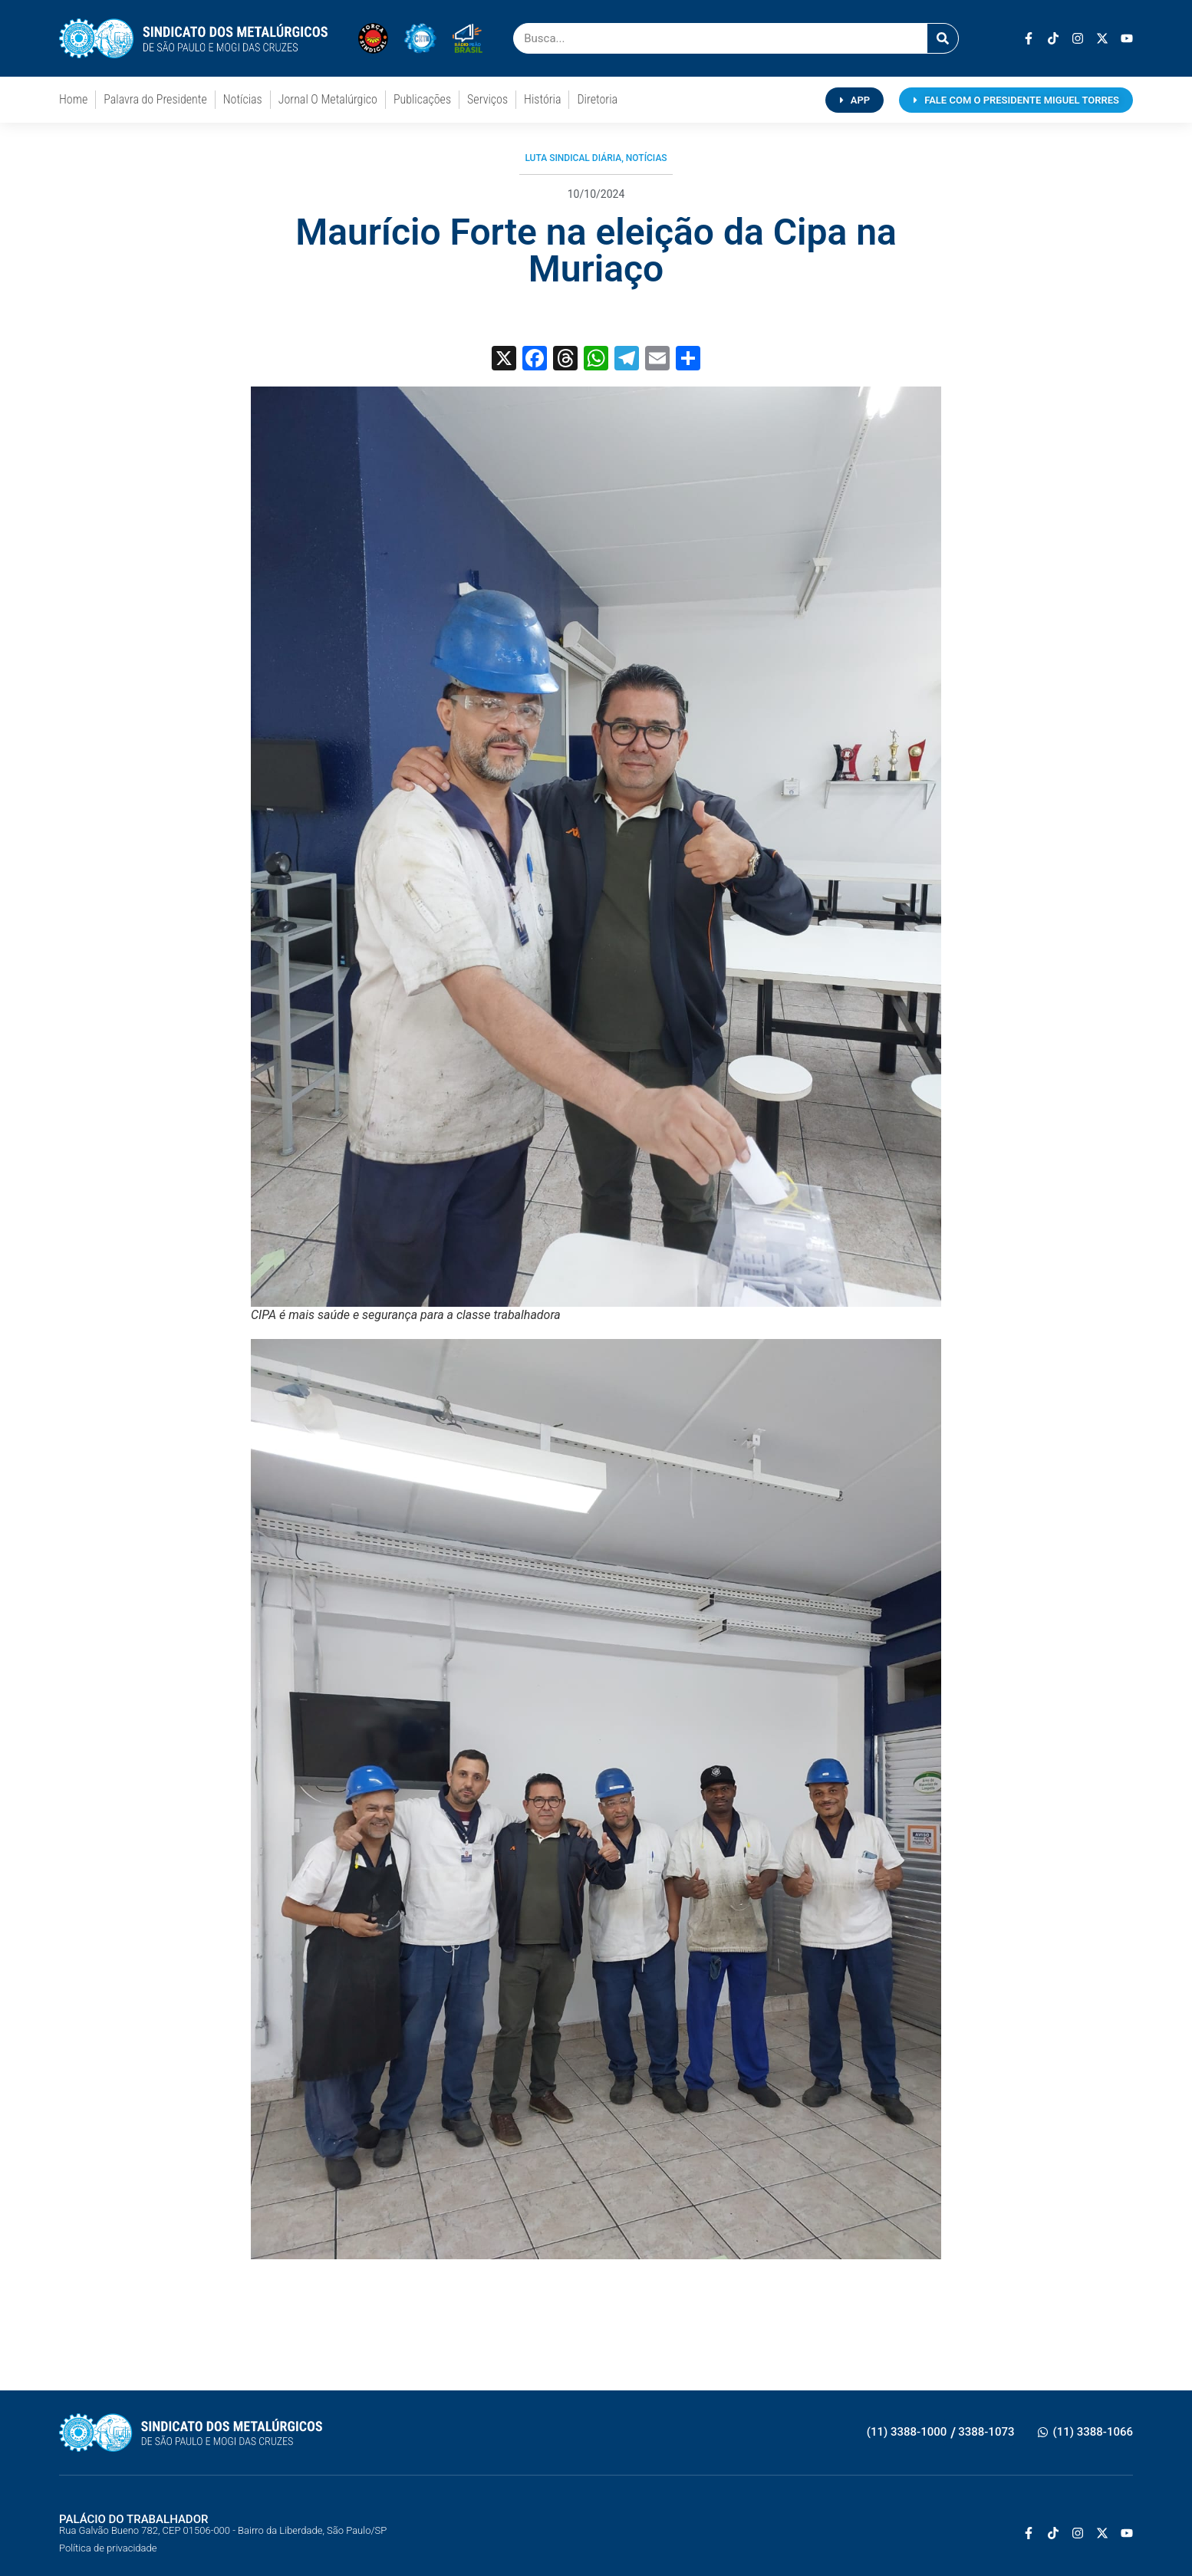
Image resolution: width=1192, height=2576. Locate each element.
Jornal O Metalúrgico (327, 99)
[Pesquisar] (942, 38)
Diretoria (597, 99)
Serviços (487, 99)
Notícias (242, 99)
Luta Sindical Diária (573, 158)
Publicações (422, 99)
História (542, 99)
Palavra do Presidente (155, 99)
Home (73, 99)
